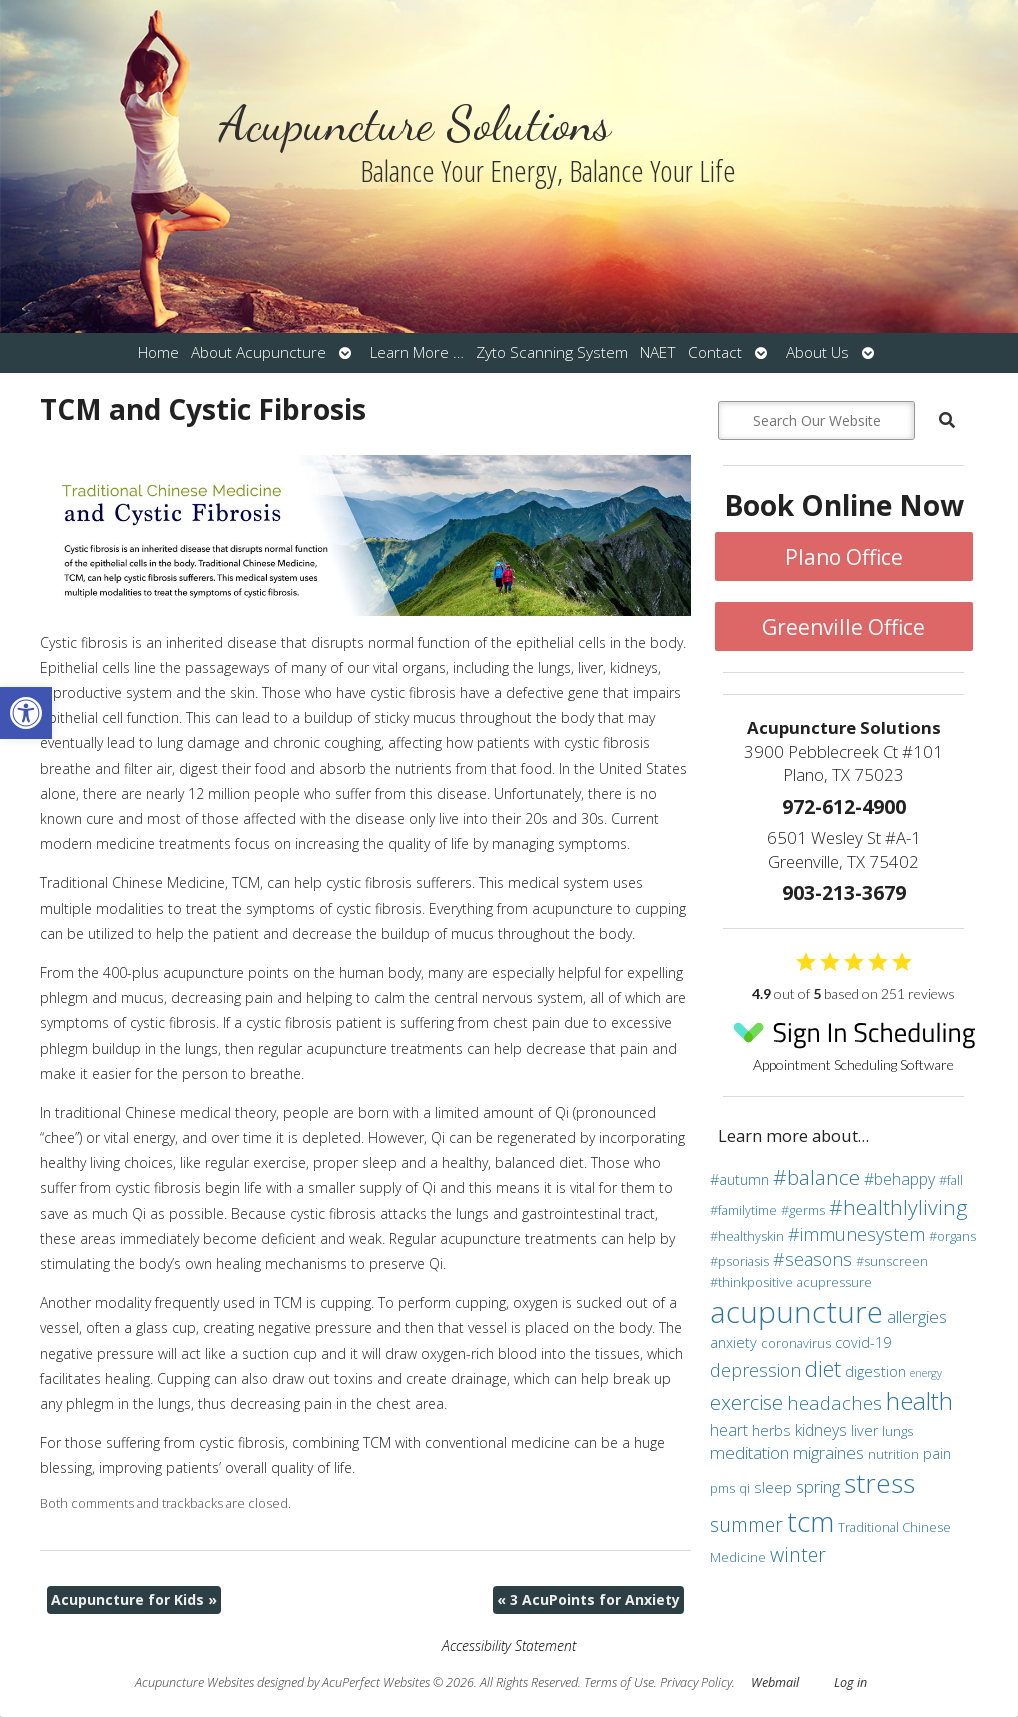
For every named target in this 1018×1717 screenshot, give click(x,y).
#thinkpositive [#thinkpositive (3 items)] (751, 1282)
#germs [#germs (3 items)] (803, 1210)
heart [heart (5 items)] (729, 1430)
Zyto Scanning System (552, 352)
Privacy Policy (696, 1682)
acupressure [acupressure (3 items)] (834, 1282)
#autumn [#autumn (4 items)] (739, 1179)
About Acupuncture (258, 352)
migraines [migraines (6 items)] (828, 1452)
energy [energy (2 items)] (926, 1373)
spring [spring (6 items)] (818, 1486)
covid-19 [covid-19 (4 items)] (863, 1342)
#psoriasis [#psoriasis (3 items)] (739, 1261)
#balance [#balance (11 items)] (816, 1177)
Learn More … (417, 352)
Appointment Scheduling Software (854, 1041)
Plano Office (844, 557)
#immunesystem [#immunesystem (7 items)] (856, 1234)
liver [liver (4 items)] (864, 1430)
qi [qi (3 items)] (744, 1488)
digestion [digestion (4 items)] (875, 1371)
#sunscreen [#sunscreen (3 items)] (892, 1261)
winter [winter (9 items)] (798, 1554)
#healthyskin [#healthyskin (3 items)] (747, 1236)
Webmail (775, 1682)
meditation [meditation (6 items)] (749, 1452)
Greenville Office (843, 627)
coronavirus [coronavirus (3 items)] (796, 1343)
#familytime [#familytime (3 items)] (743, 1210)
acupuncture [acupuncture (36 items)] (796, 1312)
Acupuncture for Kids (134, 1599)
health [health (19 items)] (919, 1400)
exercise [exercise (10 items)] (746, 1402)
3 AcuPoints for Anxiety (588, 1599)
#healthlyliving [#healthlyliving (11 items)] (898, 1207)
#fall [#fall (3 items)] (951, 1180)
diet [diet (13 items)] (823, 1368)
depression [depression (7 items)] (755, 1370)
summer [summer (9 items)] (746, 1524)
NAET (658, 352)
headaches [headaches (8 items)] (834, 1402)
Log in (850, 1682)
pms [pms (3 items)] (722, 1488)
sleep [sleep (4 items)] (773, 1487)
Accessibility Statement (509, 1645)
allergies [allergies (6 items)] (917, 1316)
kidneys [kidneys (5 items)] (821, 1430)
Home (158, 352)
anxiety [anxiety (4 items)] (733, 1342)
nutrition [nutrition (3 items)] (893, 1454)
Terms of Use (619, 1682)
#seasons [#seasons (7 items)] (812, 1259)
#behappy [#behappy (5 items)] (899, 1179)
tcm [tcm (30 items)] (810, 1521)
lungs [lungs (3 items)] (897, 1431)
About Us (817, 352)
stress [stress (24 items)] (879, 1483)
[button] (26, 713)
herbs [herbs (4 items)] (771, 1430)
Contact (715, 352)
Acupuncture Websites (194, 1682)
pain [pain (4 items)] (937, 1453)
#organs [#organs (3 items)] (952, 1236)
